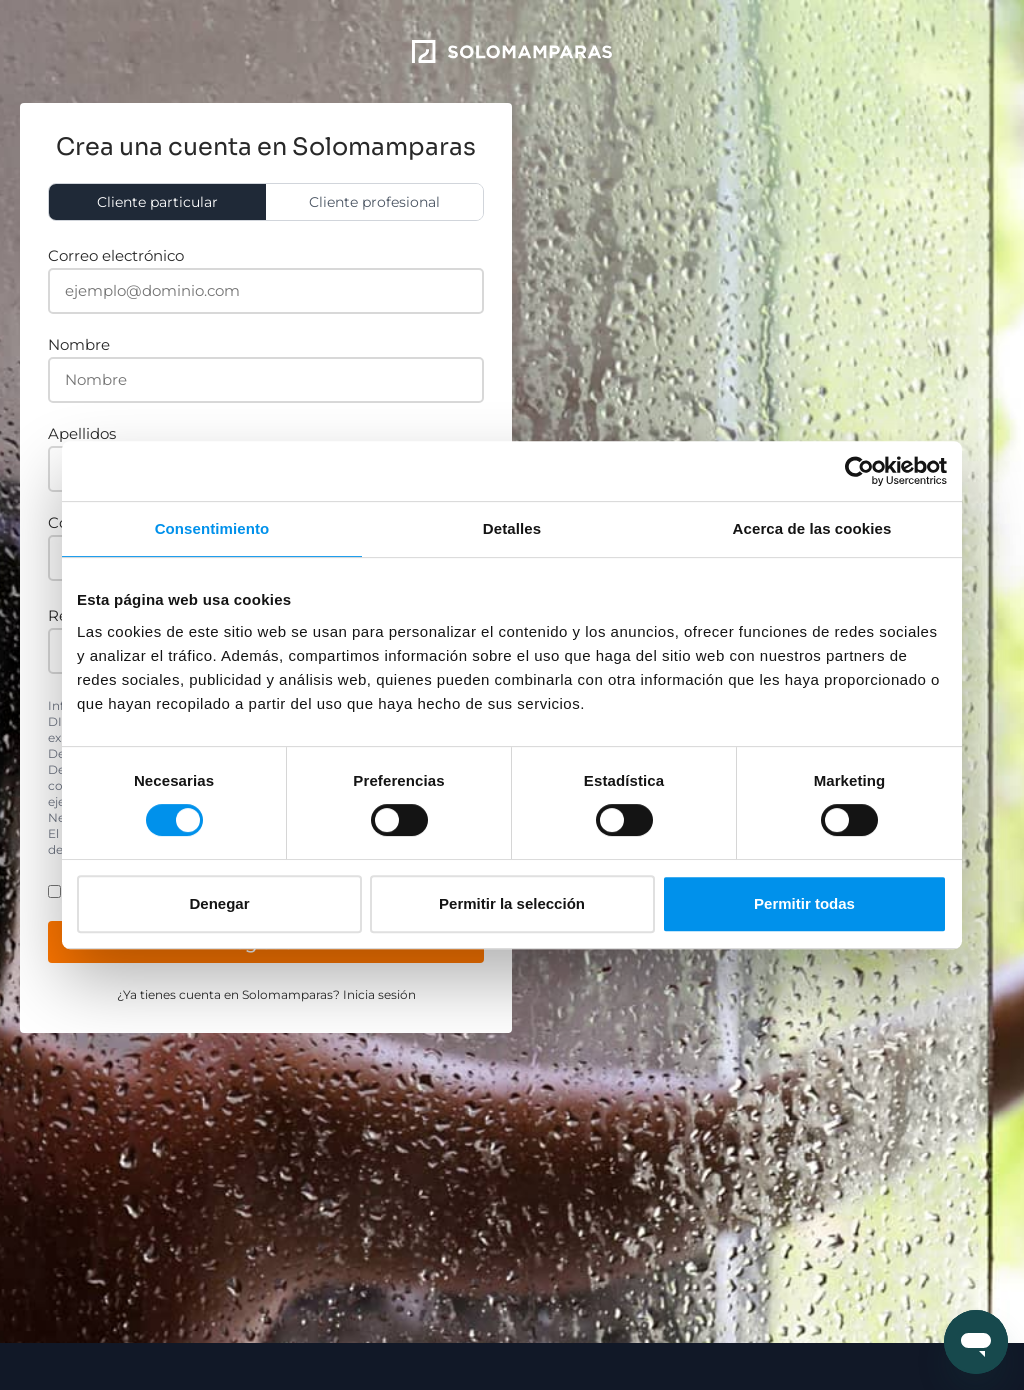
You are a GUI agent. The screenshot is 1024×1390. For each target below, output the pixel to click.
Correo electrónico (116, 255)
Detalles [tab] (512, 528)
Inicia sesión (379, 994)
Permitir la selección (512, 903)
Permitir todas (804, 903)
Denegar (219, 903)
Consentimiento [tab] (212, 528)
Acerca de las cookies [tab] (812, 528)
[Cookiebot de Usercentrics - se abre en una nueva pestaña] (859, 471)
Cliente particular (157, 202)
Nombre (79, 344)
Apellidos (82, 433)
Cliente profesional (374, 202)
